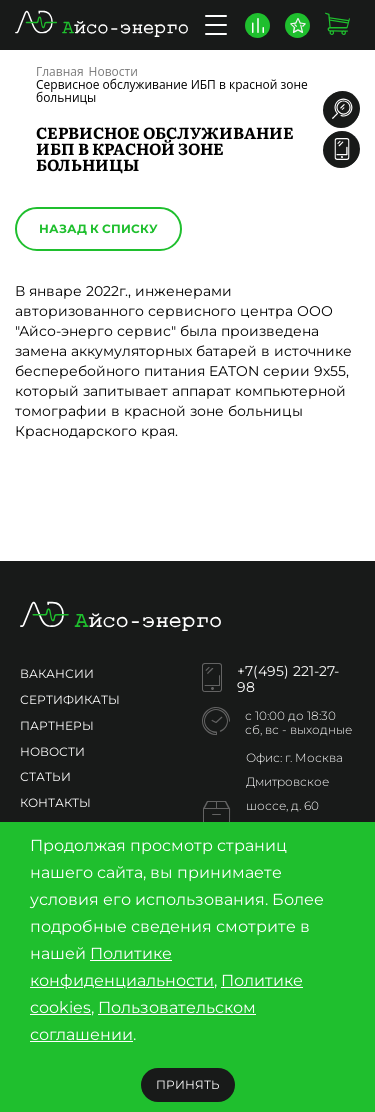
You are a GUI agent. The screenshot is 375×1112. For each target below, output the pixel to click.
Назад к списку (98, 228)
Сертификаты (70, 699)
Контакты (55, 802)
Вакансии (57, 673)
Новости (52, 751)
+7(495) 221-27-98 (288, 679)
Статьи (45, 776)
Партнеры (57, 725)
